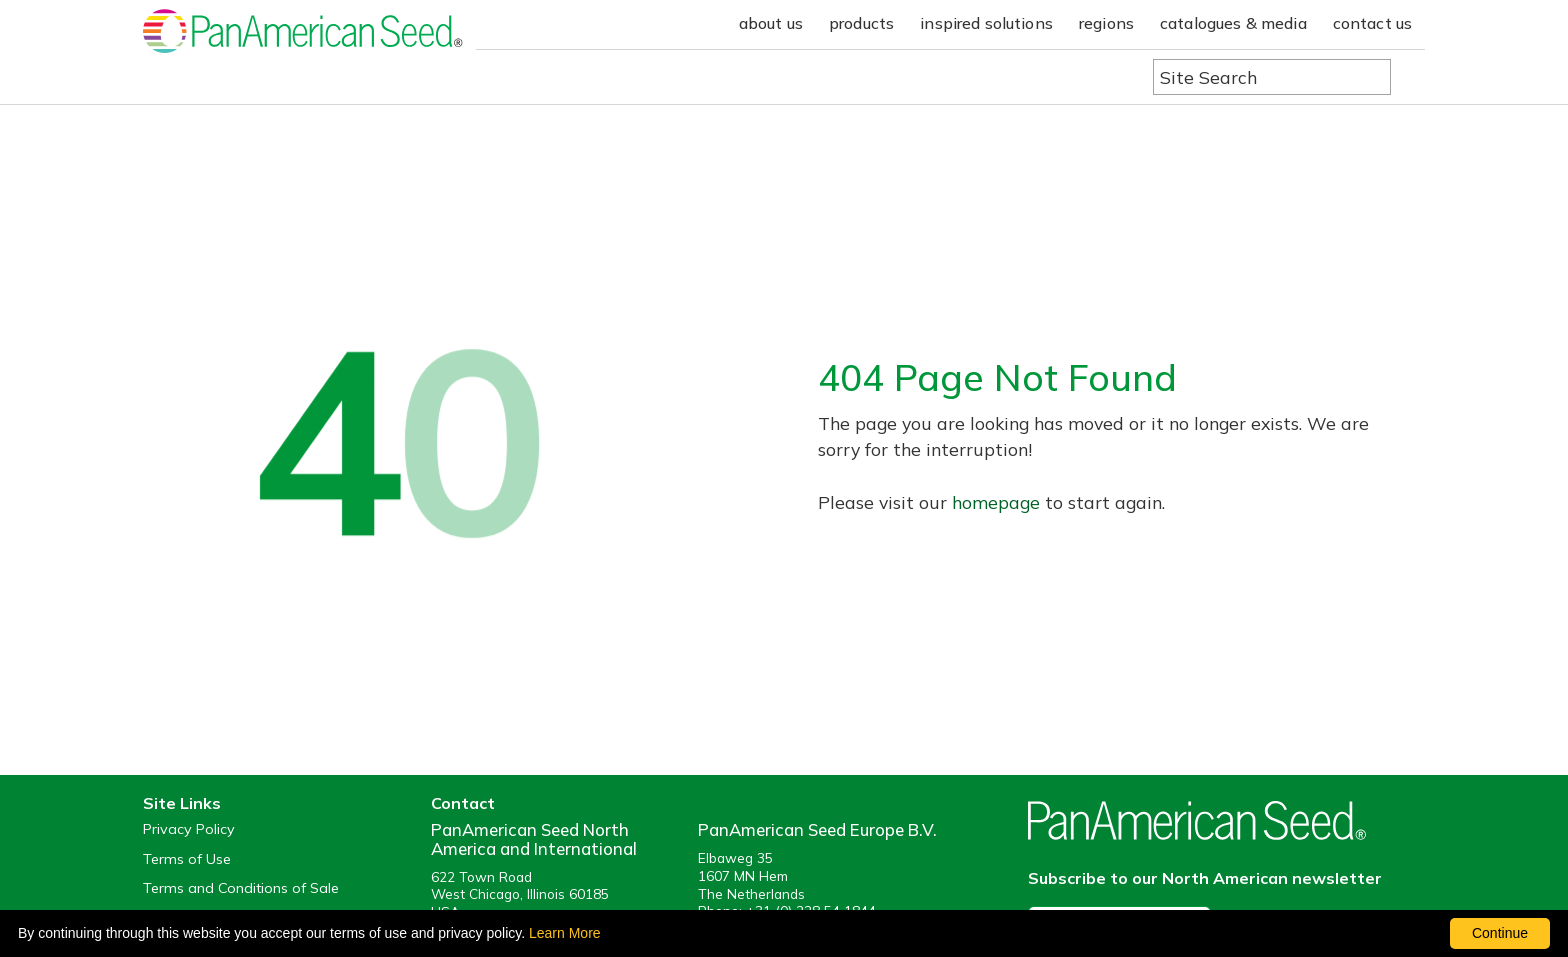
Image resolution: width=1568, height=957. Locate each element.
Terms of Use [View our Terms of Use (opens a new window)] (187, 859)
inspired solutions (986, 23)
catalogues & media (1233, 23)
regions (1106, 23)
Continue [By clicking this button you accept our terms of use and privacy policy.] (1500, 933)
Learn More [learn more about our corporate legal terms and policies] (565, 933)
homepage (996, 502)
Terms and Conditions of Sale (241, 888)
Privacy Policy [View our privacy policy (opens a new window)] (189, 829)
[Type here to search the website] (1272, 77)
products (861, 23)
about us (771, 23)
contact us (1373, 23)
